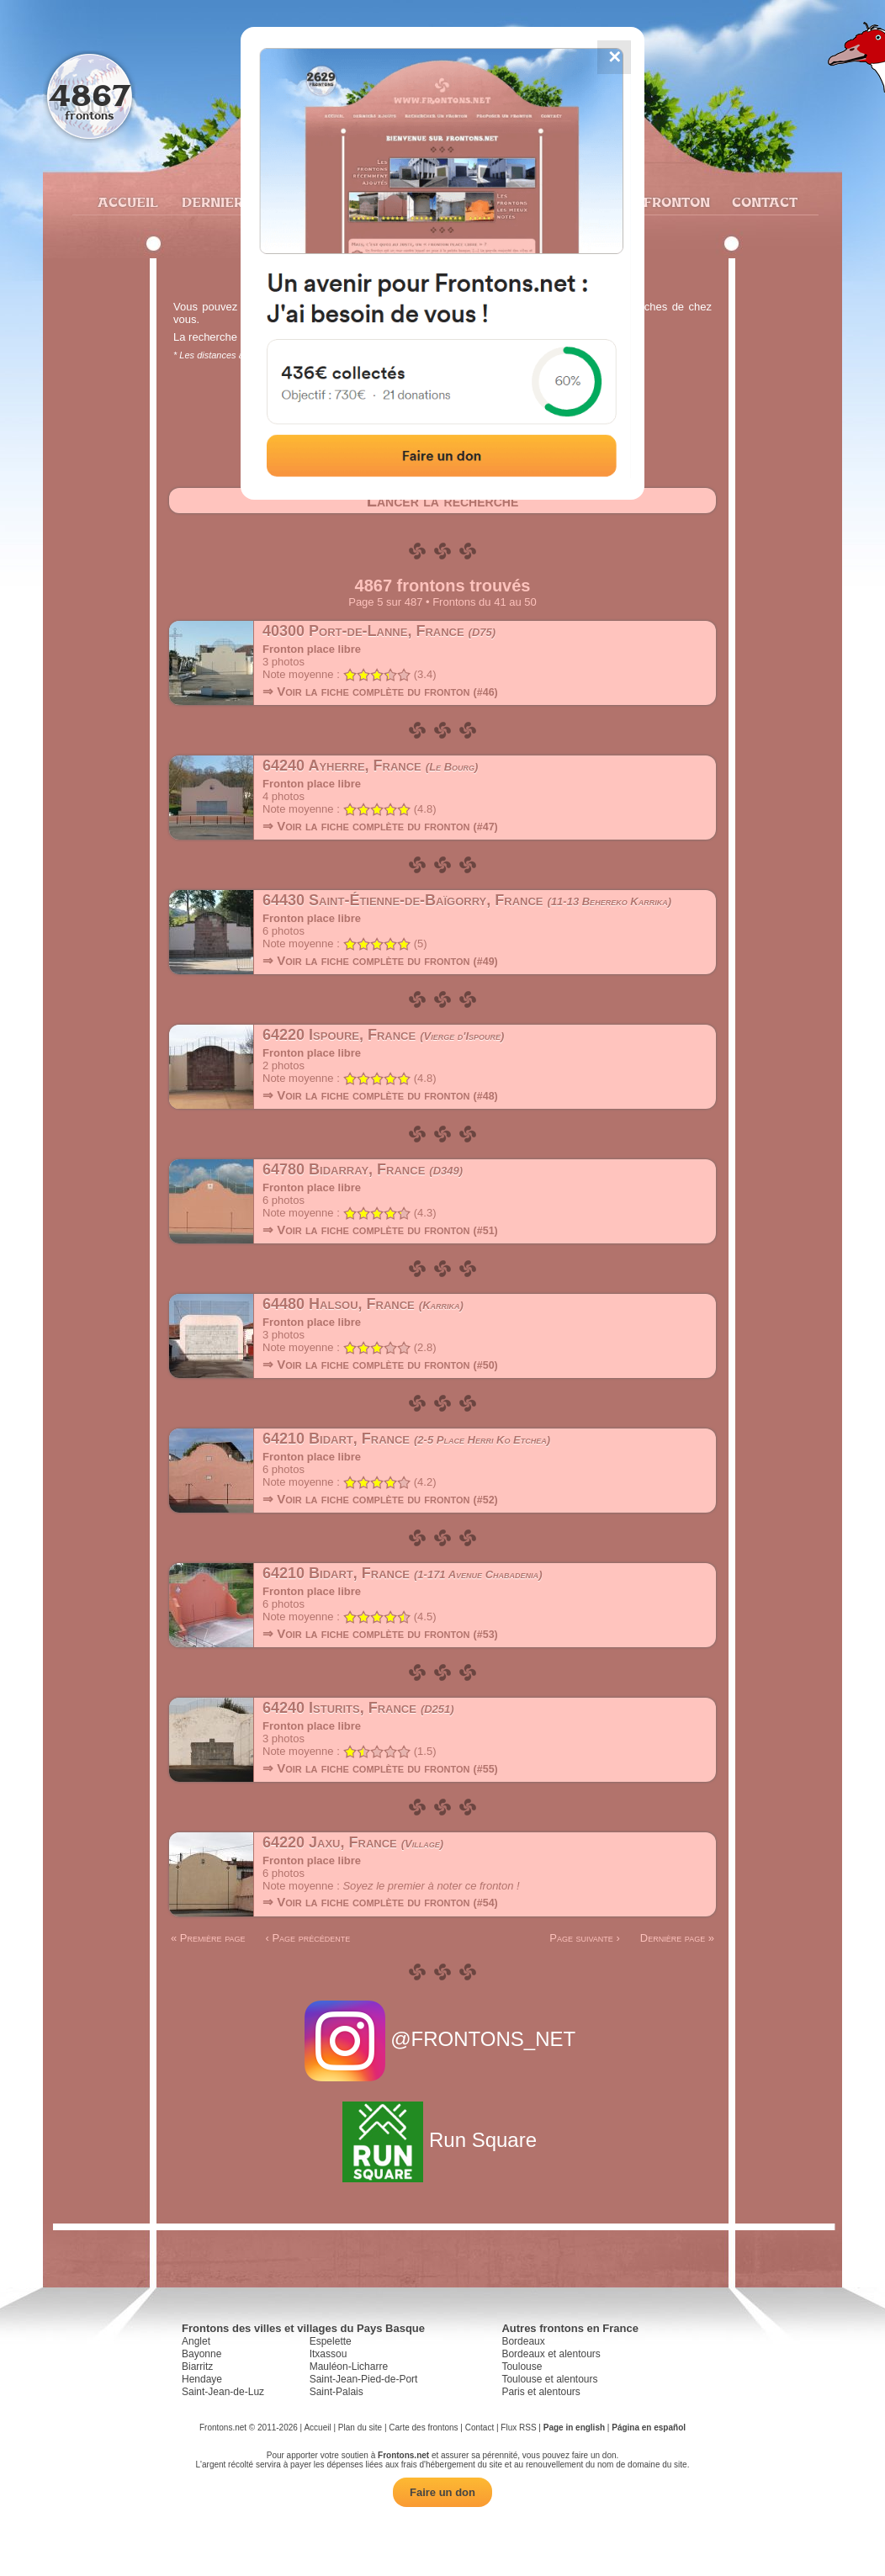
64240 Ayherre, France (370, 765)
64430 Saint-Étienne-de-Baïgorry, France (466, 900)
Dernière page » (677, 1938)
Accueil (127, 201)
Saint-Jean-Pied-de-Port (364, 2379)
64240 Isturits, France (358, 1707)
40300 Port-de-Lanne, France (378, 631)
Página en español (649, 2427)
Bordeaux (522, 2341)
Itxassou (328, 2354)
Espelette (331, 2341)
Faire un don (442, 2492)
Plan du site (360, 2427)
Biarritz (197, 2366)
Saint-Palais (336, 2392)
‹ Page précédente (307, 1938)
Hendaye (202, 2379)
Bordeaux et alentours (550, 2354)
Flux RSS (518, 2427)
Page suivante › (584, 1938)
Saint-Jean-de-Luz (223, 2392)
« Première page (208, 1938)
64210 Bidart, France (406, 1438)
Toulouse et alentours (549, 2379)
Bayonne (201, 2354)
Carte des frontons (423, 2427)
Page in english (574, 2427)
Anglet (196, 2341)
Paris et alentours (540, 2392)
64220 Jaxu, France (352, 1842)
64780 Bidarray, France (362, 1169)
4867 (89, 94)
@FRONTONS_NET (443, 2038)
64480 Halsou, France (363, 1304)
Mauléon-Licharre (349, 2366)
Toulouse (521, 2366)
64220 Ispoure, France (383, 1034)
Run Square (442, 2139)
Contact (762, 201)
